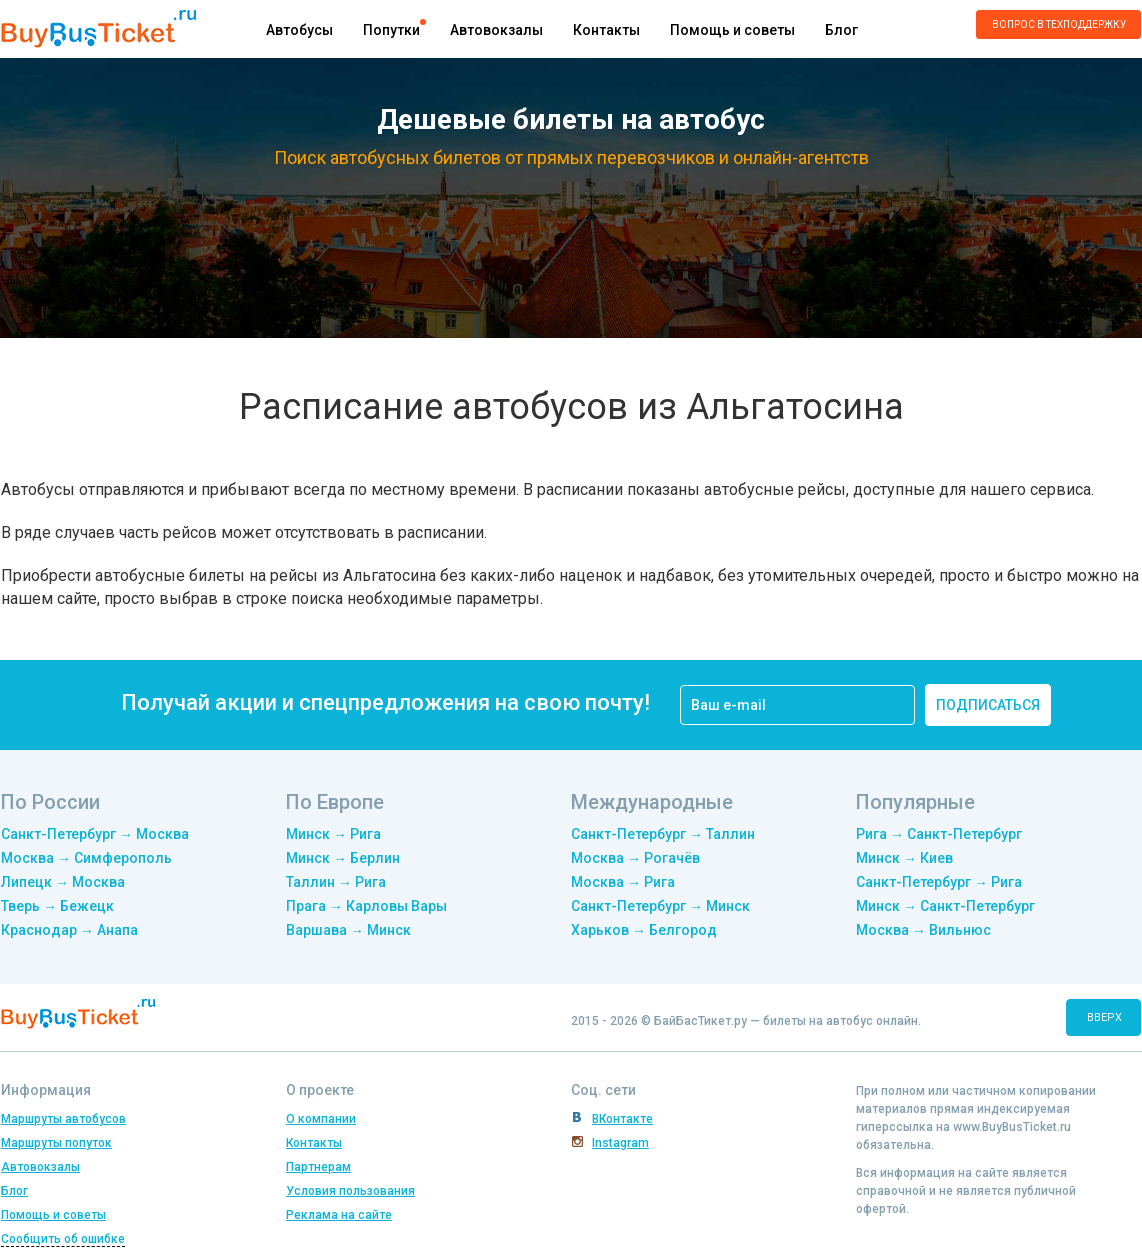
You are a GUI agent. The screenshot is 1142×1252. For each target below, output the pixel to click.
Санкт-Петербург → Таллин (663, 834)
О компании (321, 1119)
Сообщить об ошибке (63, 1239)
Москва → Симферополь (86, 858)
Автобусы (299, 30)
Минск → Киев (904, 858)
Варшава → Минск (348, 930)
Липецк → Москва (63, 882)
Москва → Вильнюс (923, 930)
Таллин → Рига (336, 882)
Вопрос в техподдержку (1059, 24)
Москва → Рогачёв (635, 858)
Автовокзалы (496, 30)
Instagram (620, 1143)
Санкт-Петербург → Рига (939, 882)
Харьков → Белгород (644, 930)
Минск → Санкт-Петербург (945, 906)
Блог (841, 30)
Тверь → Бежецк (57, 906)
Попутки (391, 30)
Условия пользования (350, 1191)
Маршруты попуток (56, 1143)
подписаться (988, 705)
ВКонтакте (622, 1119)
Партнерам (318, 1167)
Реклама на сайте (339, 1215)
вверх (1104, 1017)
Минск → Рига (333, 834)
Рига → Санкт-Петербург (939, 834)
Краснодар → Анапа (69, 930)
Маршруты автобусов (63, 1119)
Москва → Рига (623, 882)
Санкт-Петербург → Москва (95, 834)
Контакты (606, 30)
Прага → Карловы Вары (366, 906)
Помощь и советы (732, 30)
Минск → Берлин (343, 858)
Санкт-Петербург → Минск (660, 906)
